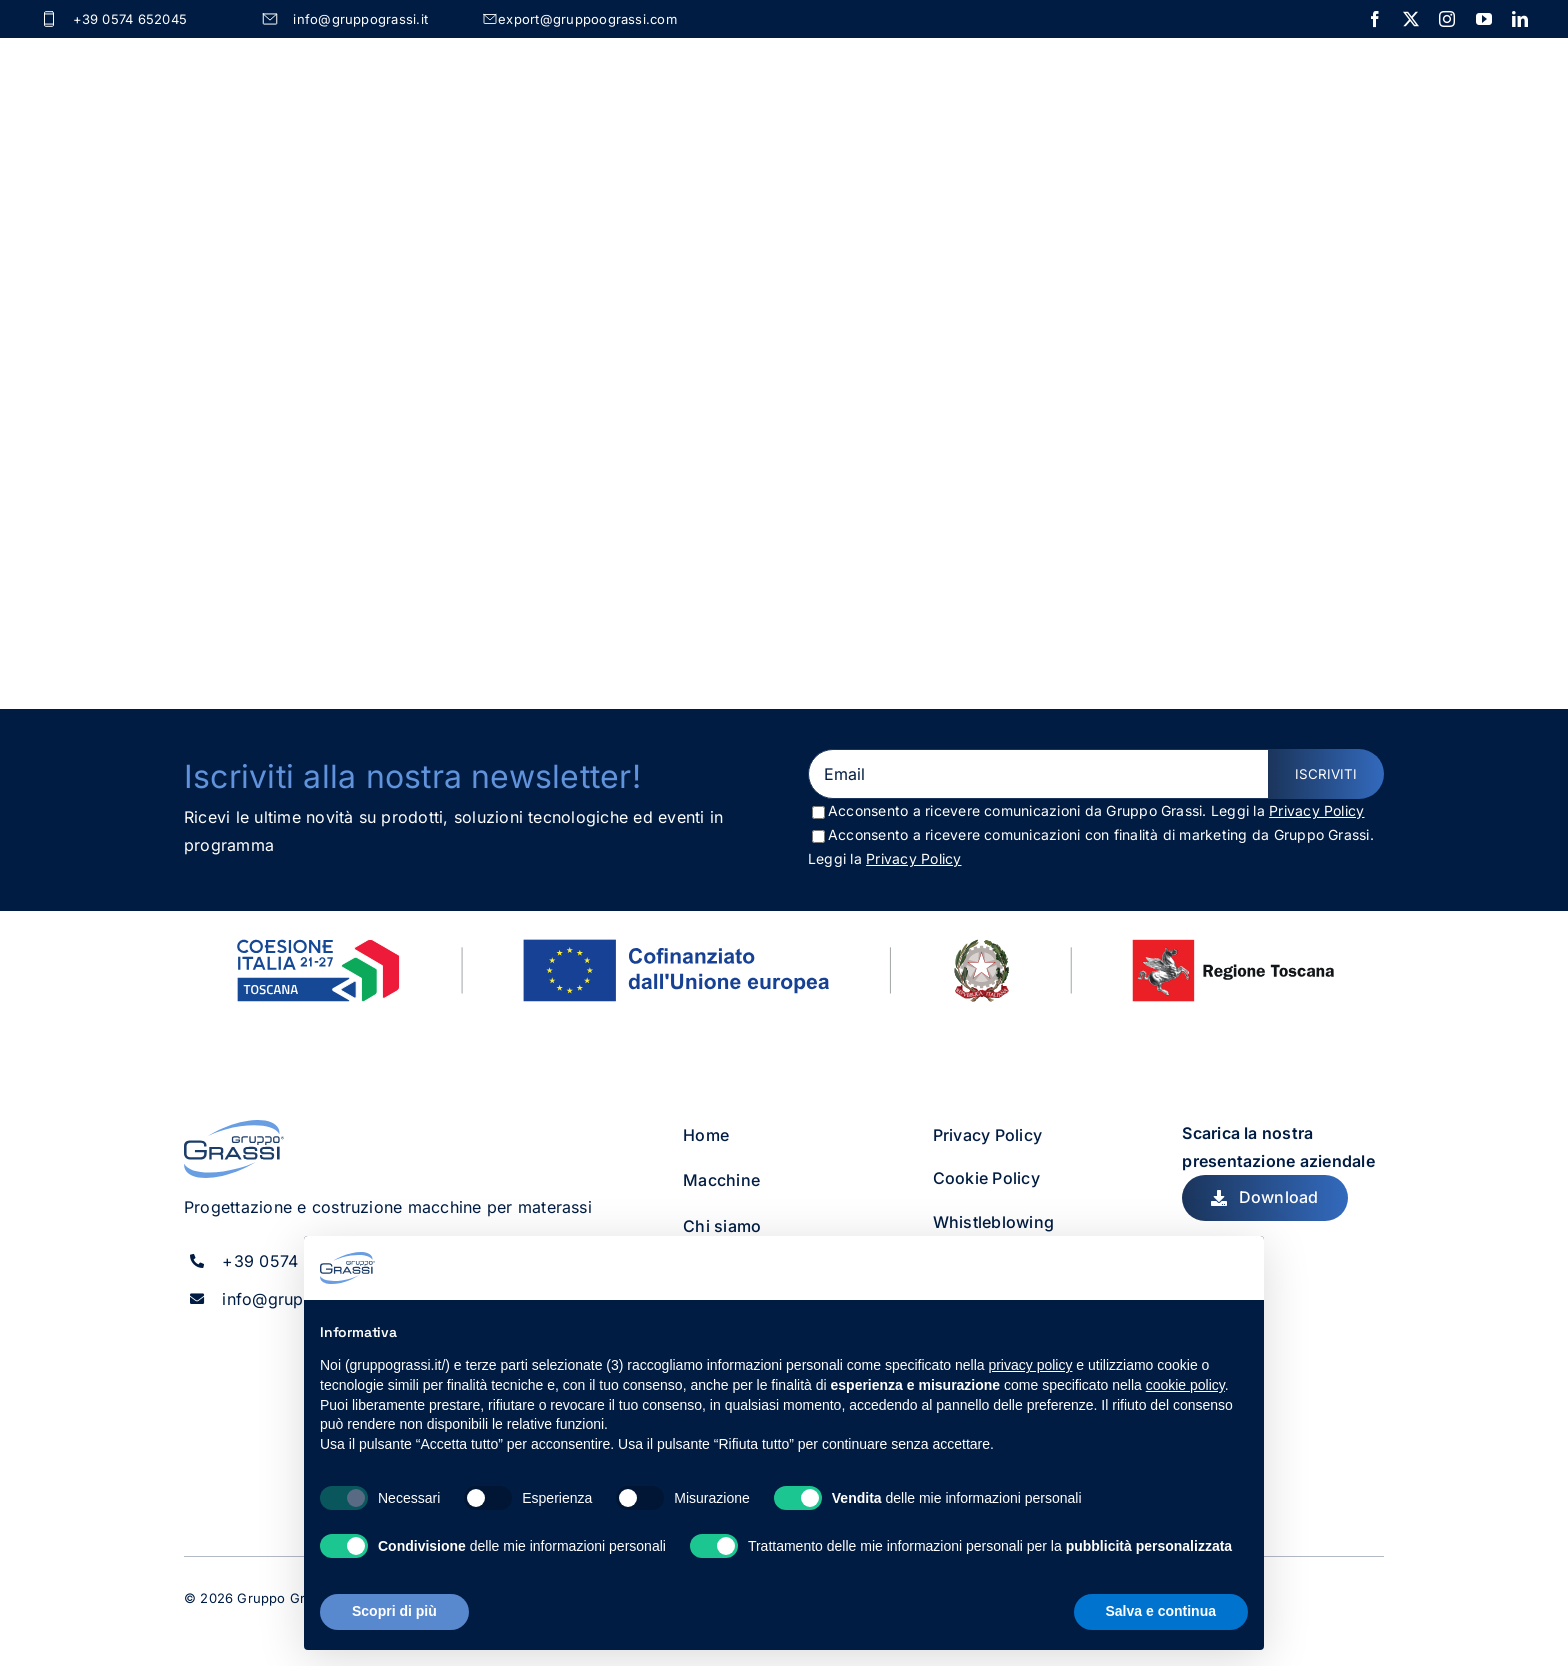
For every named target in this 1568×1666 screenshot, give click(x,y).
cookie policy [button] (1185, 1385)
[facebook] (1375, 19)
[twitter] (1411, 19)
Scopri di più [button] (394, 1611)
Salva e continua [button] (1161, 1611)
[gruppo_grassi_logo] (234, 1122)
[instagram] (1447, 19)
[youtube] (1484, 19)
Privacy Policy (1316, 804)
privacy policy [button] (1030, 1365)
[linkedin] (1520, 19)
